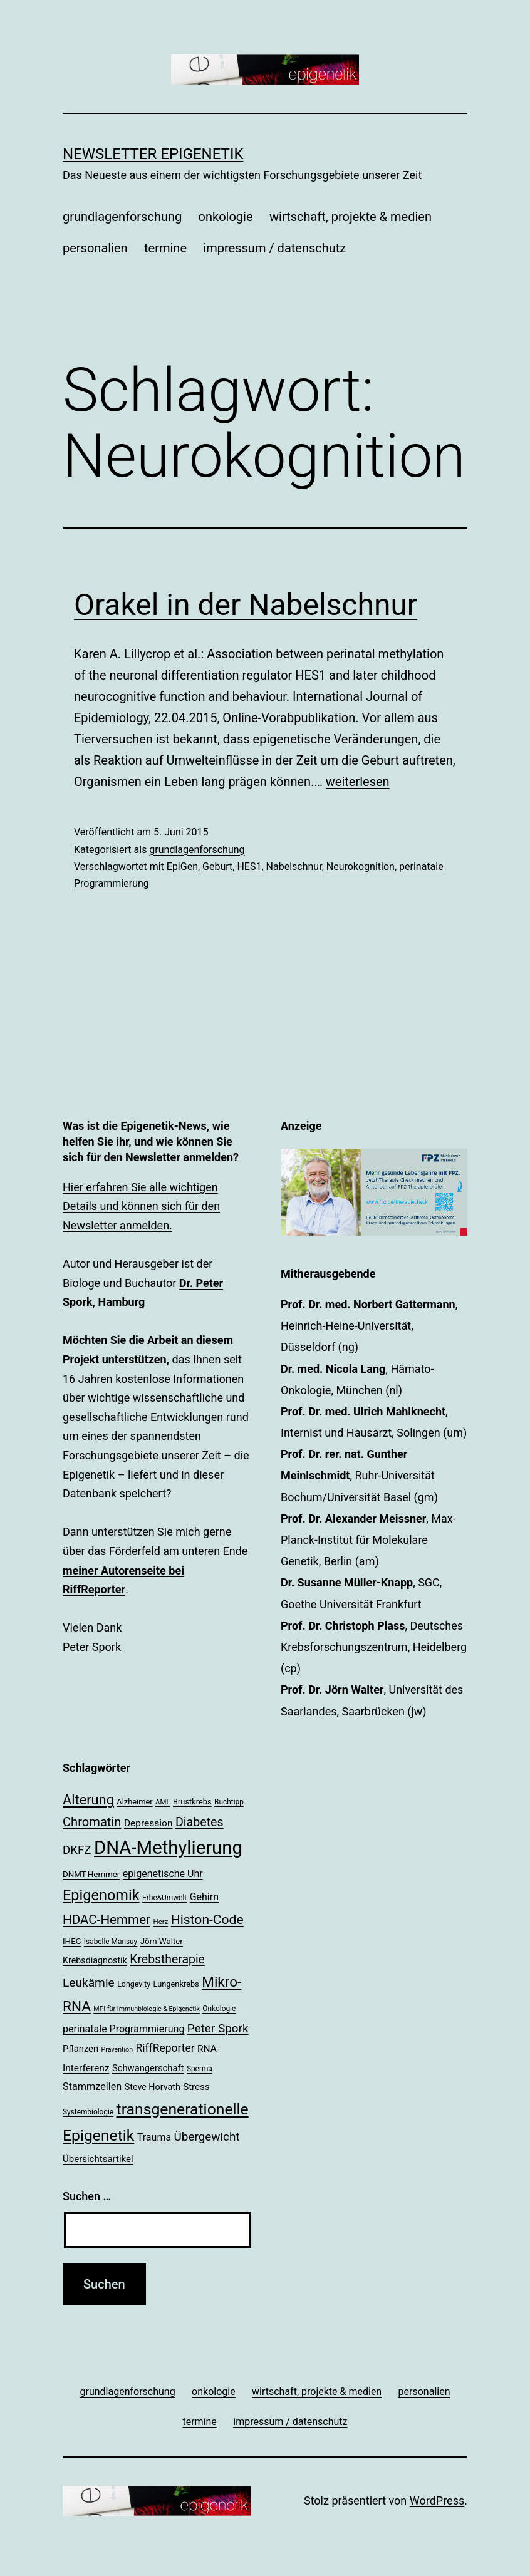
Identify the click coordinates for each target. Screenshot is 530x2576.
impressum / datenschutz (274, 248)
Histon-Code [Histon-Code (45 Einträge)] (207, 1919)
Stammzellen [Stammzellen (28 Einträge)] (92, 2086)
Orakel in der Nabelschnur (245, 605)
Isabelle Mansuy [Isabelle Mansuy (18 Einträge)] (110, 1941)
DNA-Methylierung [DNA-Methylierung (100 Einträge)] (168, 1847)
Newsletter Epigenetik (153, 154)
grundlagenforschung (122, 216)
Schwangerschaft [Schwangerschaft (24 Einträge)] (148, 2068)
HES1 (249, 866)
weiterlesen (358, 781)
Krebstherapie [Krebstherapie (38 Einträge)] (167, 1959)
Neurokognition (360, 866)
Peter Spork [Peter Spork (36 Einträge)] (218, 2028)
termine (165, 248)
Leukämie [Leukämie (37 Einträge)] (89, 1982)
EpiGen (182, 866)
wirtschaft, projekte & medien (350, 216)
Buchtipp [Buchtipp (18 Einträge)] (229, 1802)
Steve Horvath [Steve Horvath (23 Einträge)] (152, 2087)
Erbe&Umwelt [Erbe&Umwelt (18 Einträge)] (164, 1897)
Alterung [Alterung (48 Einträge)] (88, 1800)
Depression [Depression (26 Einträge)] (148, 1823)
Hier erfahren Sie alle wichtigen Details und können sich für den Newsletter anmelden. (141, 1206)
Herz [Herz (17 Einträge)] (161, 1921)
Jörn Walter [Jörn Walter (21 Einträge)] (161, 1941)
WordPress (437, 2500)
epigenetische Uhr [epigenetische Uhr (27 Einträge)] (163, 1874)
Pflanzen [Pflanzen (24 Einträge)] (80, 2048)
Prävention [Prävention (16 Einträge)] (117, 2050)
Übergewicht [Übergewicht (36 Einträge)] (207, 2136)
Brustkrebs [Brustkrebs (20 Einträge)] (192, 1801)
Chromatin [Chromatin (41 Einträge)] (92, 1821)
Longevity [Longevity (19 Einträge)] (133, 1984)
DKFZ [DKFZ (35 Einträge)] (77, 1850)
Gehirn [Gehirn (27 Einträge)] (204, 1897)
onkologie (226, 216)
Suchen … (87, 2196)
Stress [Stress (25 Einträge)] (196, 2086)
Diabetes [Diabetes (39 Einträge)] (199, 1822)
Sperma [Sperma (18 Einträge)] (199, 2068)
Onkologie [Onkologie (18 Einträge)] (219, 2008)
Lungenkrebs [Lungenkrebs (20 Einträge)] (176, 1984)
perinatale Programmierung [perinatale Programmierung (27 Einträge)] (123, 2029)
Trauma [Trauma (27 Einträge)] (154, 2137)
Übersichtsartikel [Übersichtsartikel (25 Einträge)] (98, 2159)
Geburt (217, 866)
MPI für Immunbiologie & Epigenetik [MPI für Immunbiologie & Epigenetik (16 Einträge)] (146, 2009)
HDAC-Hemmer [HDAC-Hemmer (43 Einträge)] (106, 1919)
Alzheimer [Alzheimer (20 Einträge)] (134, 1801)
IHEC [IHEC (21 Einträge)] (72, 1941)
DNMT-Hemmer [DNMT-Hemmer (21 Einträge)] (91, 1874)
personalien (95, 248)
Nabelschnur (294, 866)
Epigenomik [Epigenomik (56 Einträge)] (101, 1895)
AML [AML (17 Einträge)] (162, 1802)
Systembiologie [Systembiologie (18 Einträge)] (88, 2112)
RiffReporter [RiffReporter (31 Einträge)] (165, 2048)
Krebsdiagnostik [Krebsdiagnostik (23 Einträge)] (95, 1960)
